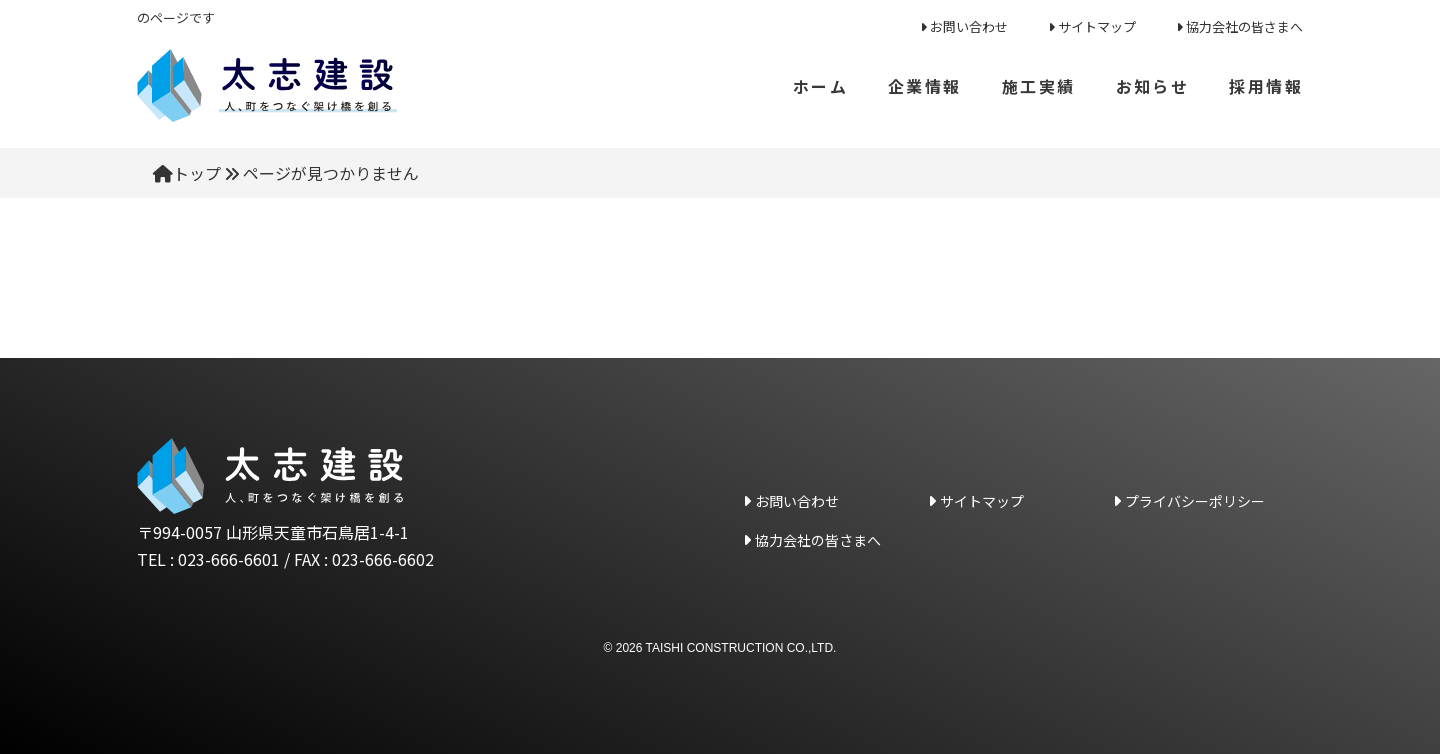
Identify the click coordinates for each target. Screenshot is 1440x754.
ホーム (820, 86)
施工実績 (1038, 86)
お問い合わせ (969, 26)
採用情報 (1266, 86)
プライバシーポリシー (1195, 501)
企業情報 (924, 86)
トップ (197, 173)
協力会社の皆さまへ (1244, 26)
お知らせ (1152, 86)
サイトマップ (1097, 26)
